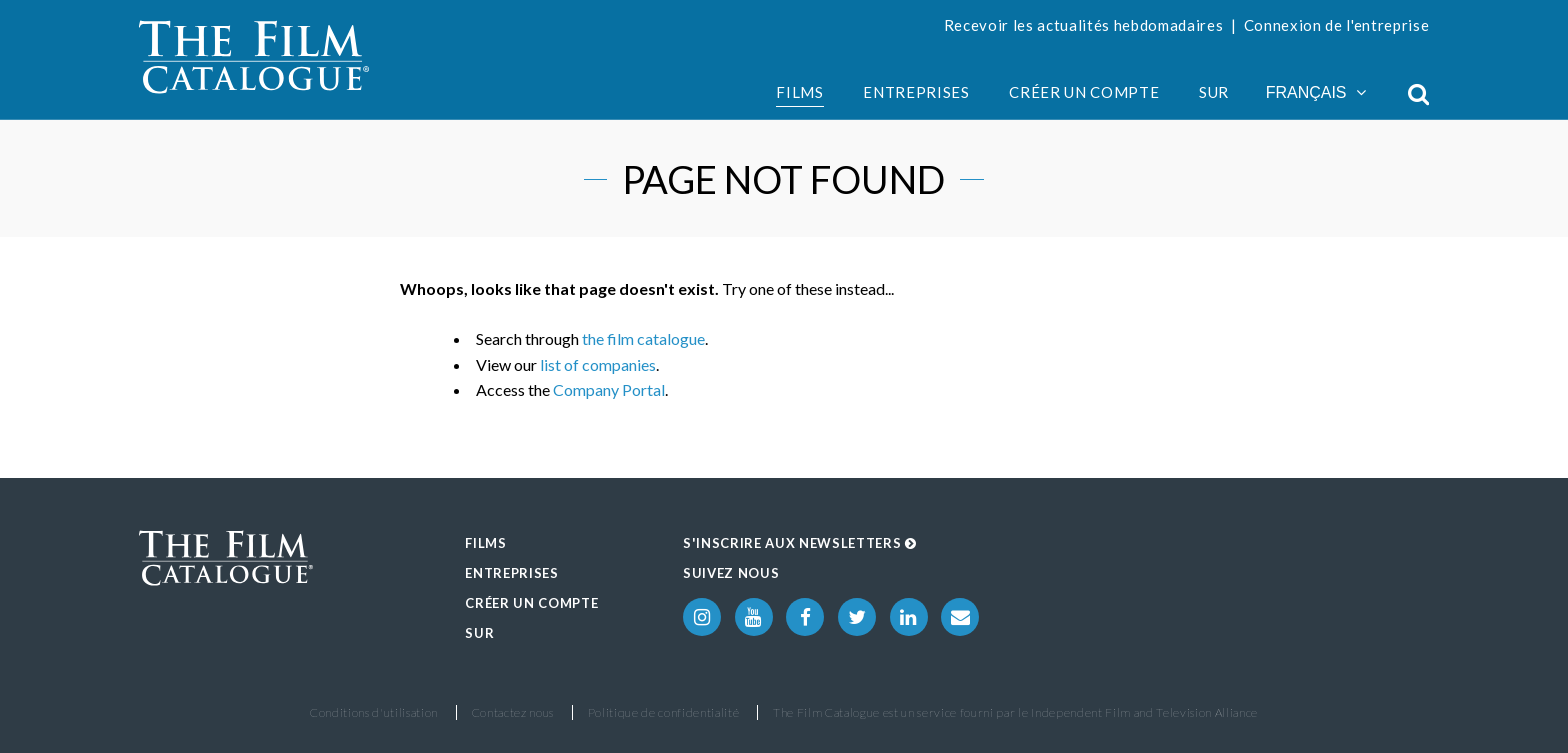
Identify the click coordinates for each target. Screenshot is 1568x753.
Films (799, 92)
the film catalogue (643, 338)
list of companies (598, 364)
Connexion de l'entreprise (1337, 25)
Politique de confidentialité (664, 712)
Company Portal (609, 389)
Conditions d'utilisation (374, 712)
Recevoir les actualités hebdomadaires (1084, 25)
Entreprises (916, 92)
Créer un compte (1084, 92)
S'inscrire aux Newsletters (800, 543)
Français (1316, 92)
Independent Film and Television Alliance (1144, 712)
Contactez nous (513, 712)
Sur (1214, 92)
